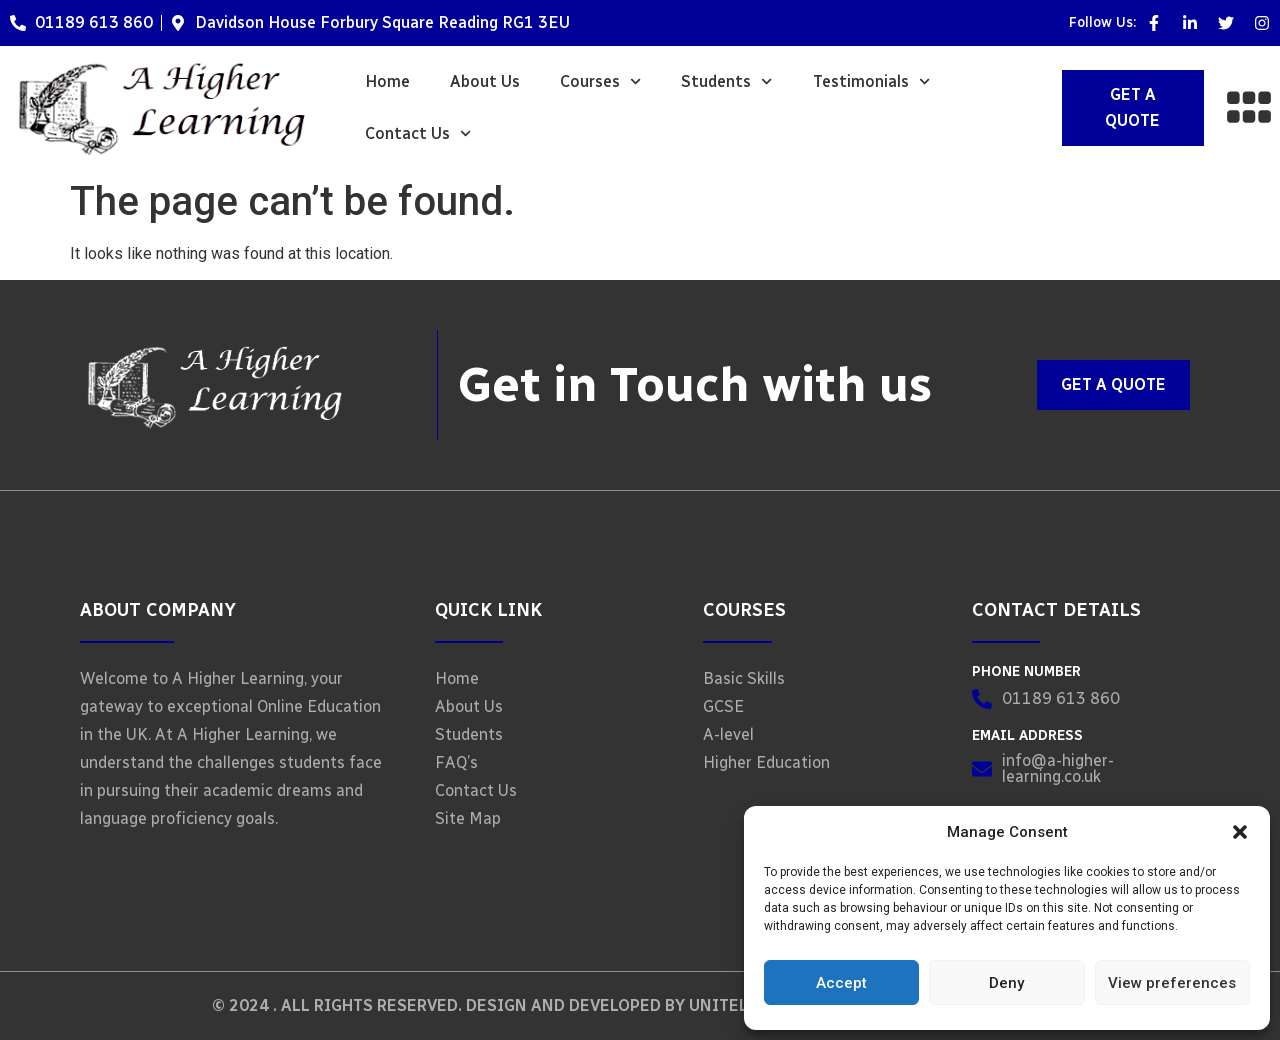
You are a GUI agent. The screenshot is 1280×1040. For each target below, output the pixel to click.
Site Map (468, 818)
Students (726, 81)
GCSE (723, 706)
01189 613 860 (94, 22)
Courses (600, 81)
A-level (728, 734)
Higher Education (766, 762)
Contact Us (418, 133)
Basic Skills (744, 678)
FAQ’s (456, 762)
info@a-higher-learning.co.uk (1058, 769)
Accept (841, 983)
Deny (1006, 983)
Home (387, 81)
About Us (485, 81)
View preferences (1172, 983)
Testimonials (871, 81)
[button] (1240, 832)
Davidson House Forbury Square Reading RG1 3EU (382, 22)
